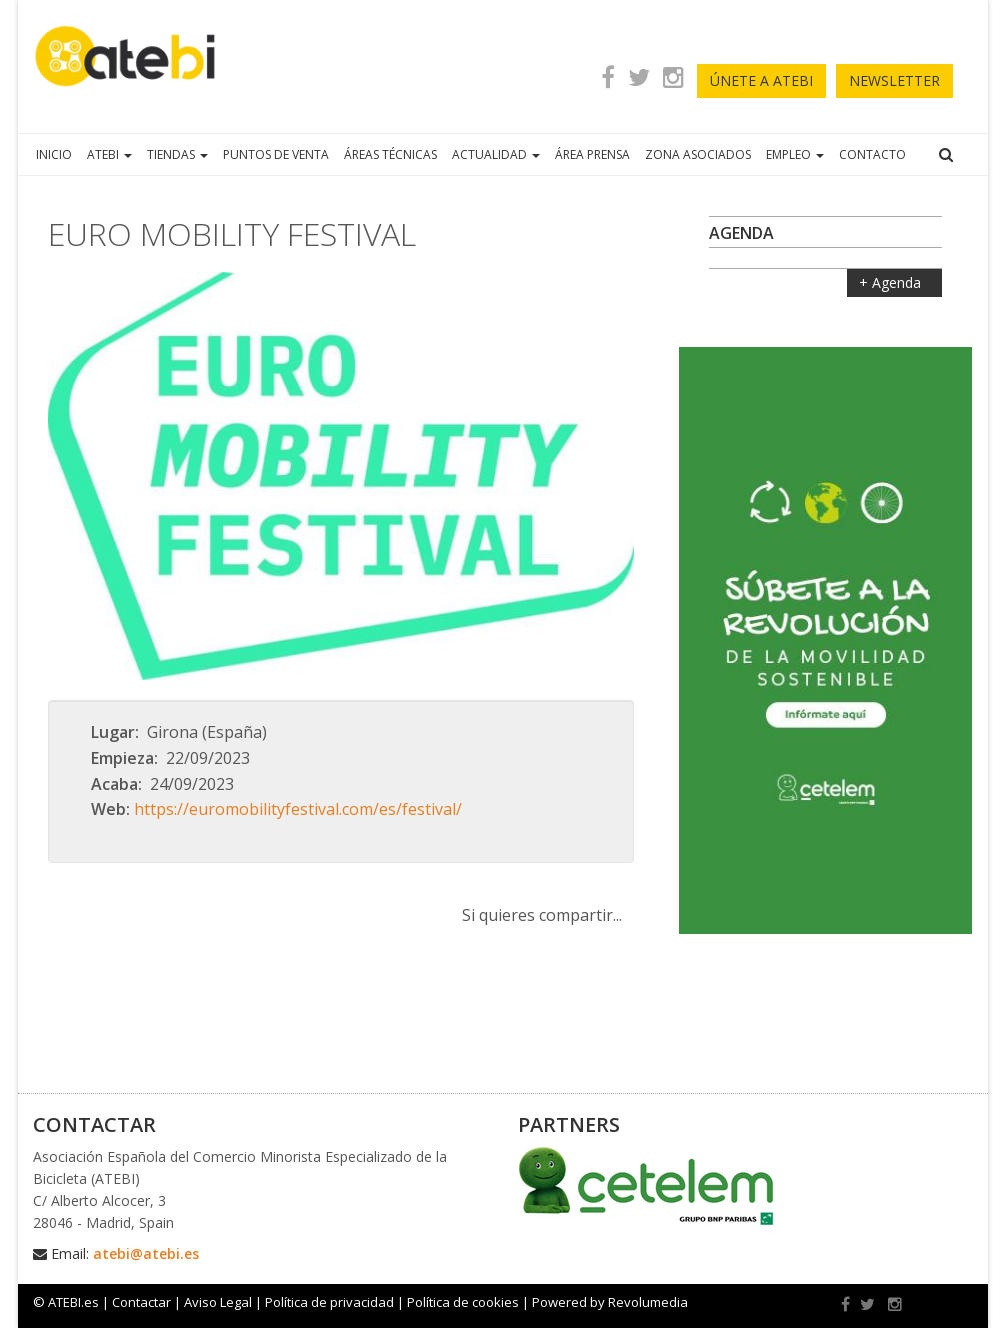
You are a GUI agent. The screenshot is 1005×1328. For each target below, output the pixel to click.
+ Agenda (892, 282)
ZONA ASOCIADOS (698, 154)
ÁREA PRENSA (592, 154)
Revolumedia (648, 1302)
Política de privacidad (329, 1302)
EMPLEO (795, 154)
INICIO (54, 154)
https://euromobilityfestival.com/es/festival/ (298, 809)
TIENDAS (177, 154)
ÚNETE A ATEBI (761, 80)
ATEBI (109, 154)
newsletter (894, 80)
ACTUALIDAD (496, 154)
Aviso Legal (218, 1302)
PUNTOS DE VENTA (276, 154)
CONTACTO (872, 154)
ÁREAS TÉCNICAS (390, 154)
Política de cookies (463, 1302)
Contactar (141, 1302)
